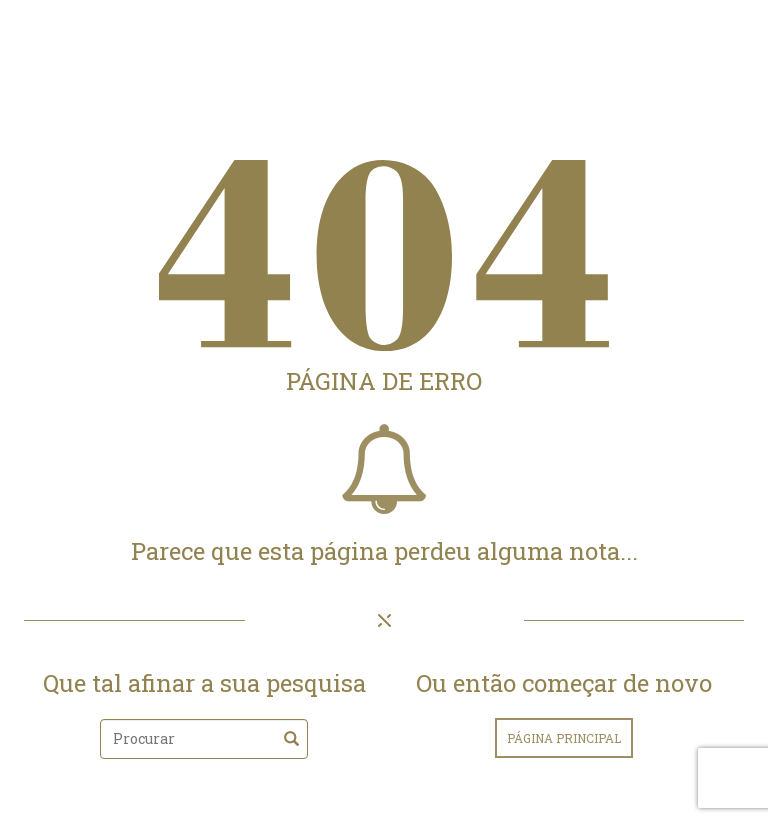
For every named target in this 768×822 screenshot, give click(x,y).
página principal (564, 738)
